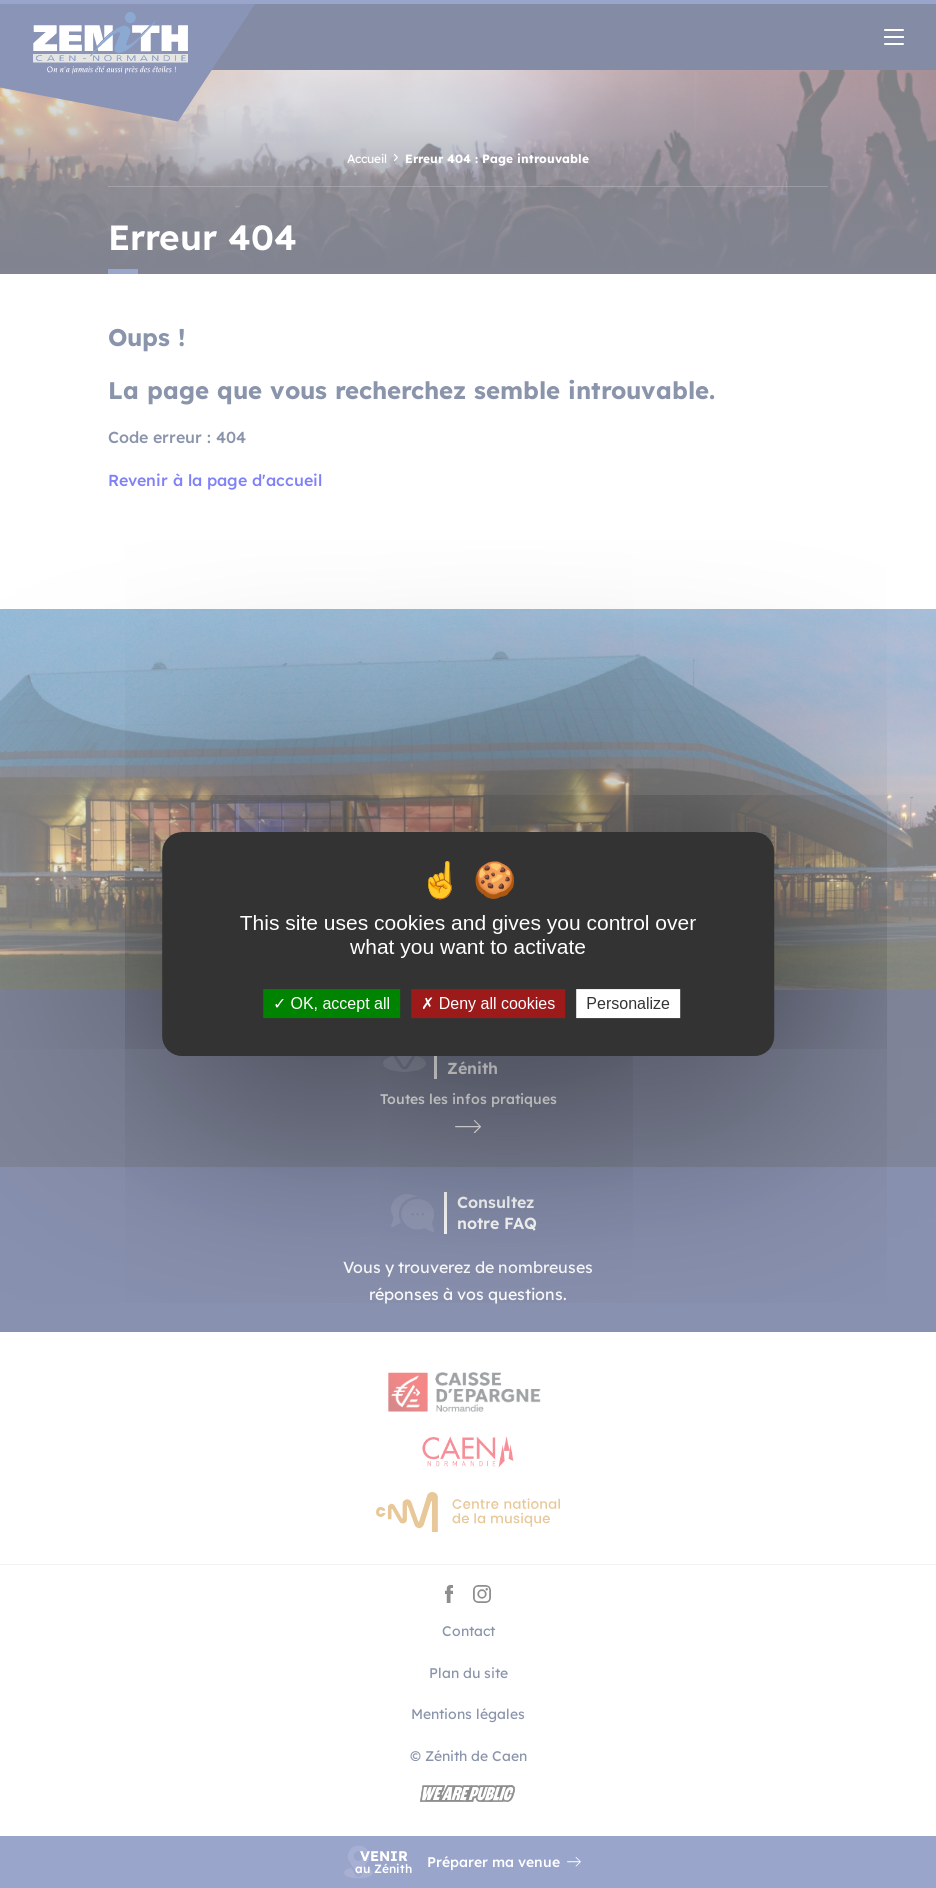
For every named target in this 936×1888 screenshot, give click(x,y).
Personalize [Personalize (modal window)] (628, 1003)
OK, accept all (331, 1003)
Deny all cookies (488, 1003)
